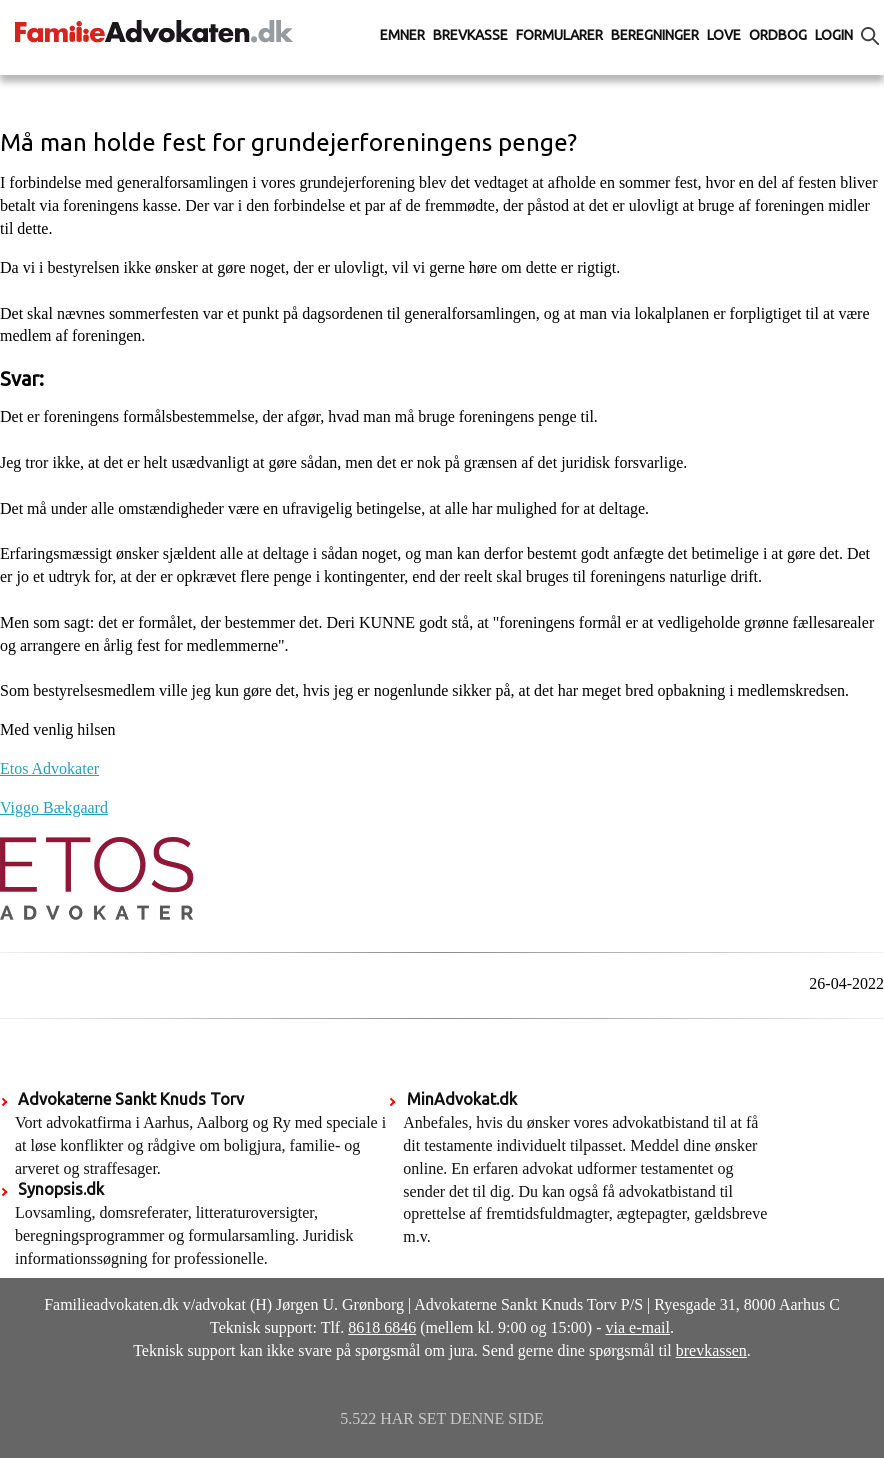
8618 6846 (382, 1327)
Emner (402, 35)
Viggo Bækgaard (54, 807)
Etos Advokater (49, 768)
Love (724, 35)
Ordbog (778, 35)
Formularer (559, 35)
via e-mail (638, 1327)
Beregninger (655, 35)
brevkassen (711, 1350)
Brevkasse (470, 35)
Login (834, 35)
